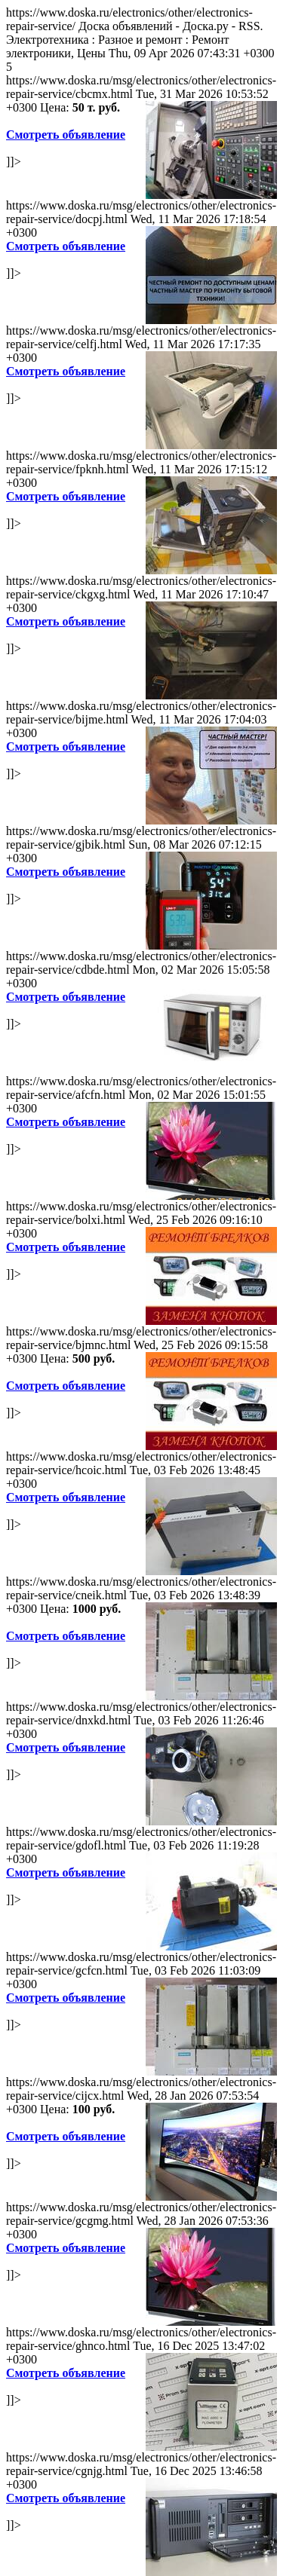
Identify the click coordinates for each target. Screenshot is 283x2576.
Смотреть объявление (65, 134)
